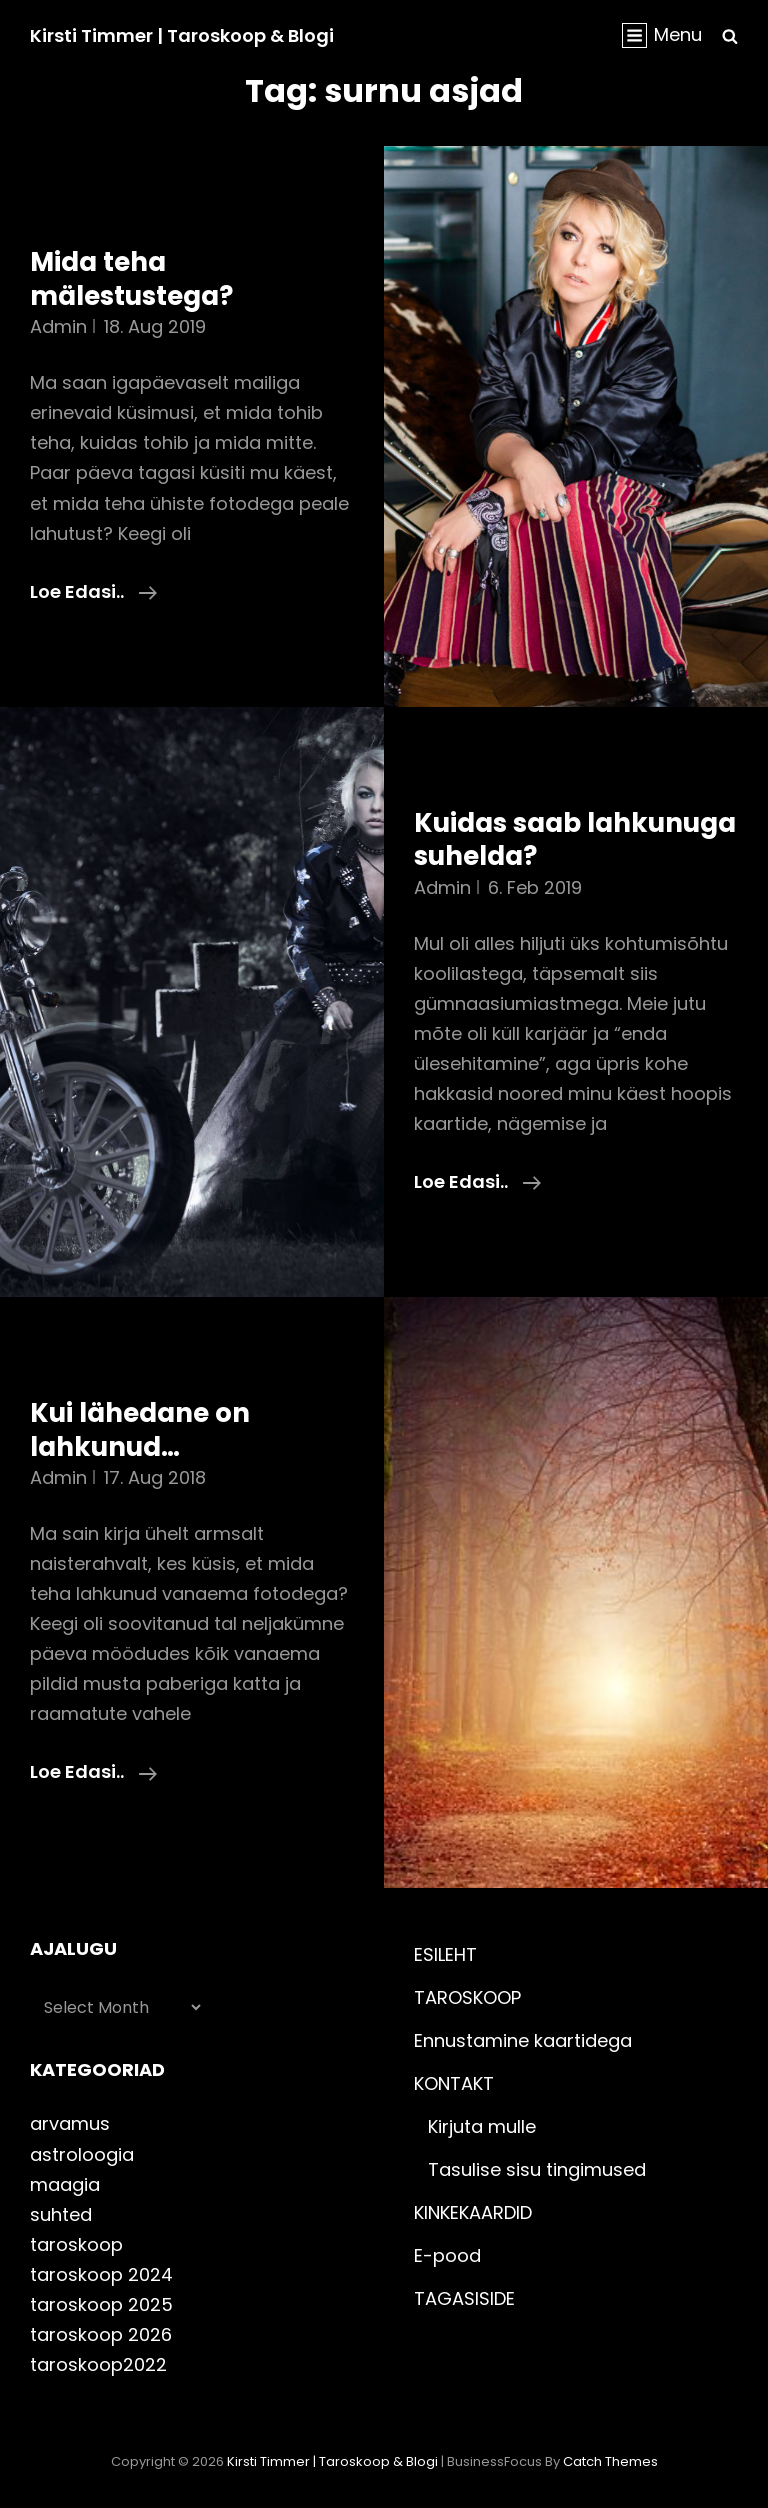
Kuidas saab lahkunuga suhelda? (575, 840)
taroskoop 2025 (101, 2304)
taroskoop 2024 (101, 2274)
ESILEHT (445, 1954)
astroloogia (82, 2154)
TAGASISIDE (464, 2298)
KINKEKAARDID (473, 2212)
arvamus (70, 2123)
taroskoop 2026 (101, 2334)
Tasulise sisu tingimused (537, 2169)
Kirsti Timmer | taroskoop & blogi (182, 35)
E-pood (447, 2255)
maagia (65, 2184)
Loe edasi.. (93, 592)
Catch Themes (610, 2461)
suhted (61, 2214)
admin (58, 326)
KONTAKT (454, 2083)
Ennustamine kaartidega (523, 2040)
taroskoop (76, 2244)
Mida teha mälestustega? (131, 279)
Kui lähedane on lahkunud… (140, 1430)
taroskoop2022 (98, 2364)
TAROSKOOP (467, 1997)
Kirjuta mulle (482, 2126)
